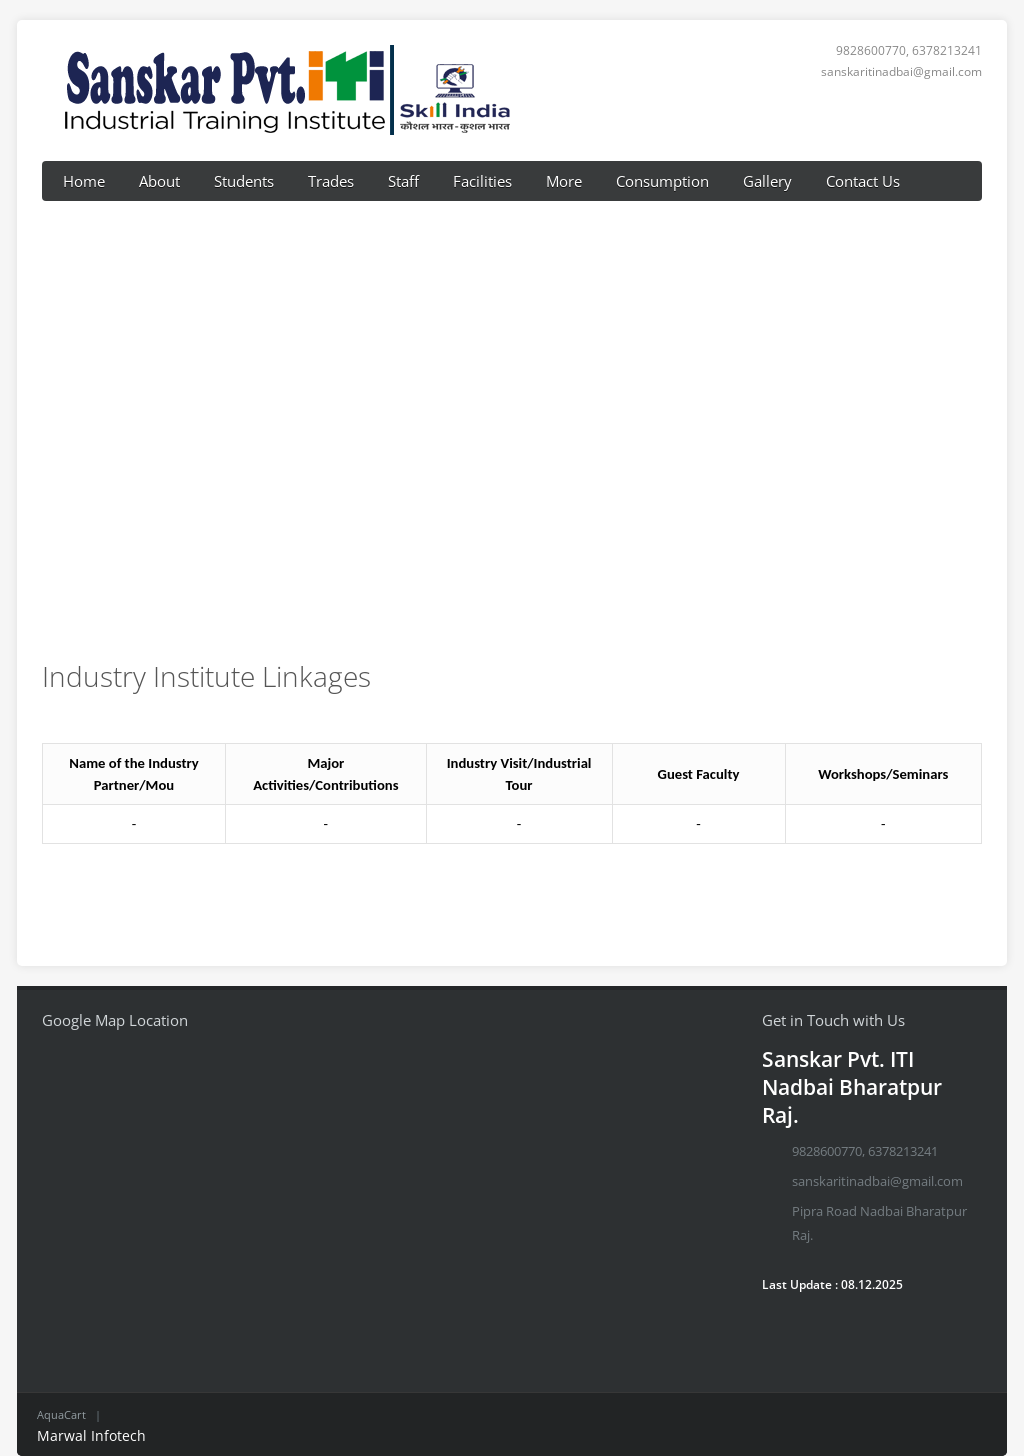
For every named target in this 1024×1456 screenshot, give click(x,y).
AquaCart (61, 1414)
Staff (403, 181)
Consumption (662, 181)
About (159, 181)
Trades (331, 181)
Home (84, 181)
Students (244, 181)
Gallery (767, 181)
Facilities (482, 181)
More (564, 181)
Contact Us (863, 181)
